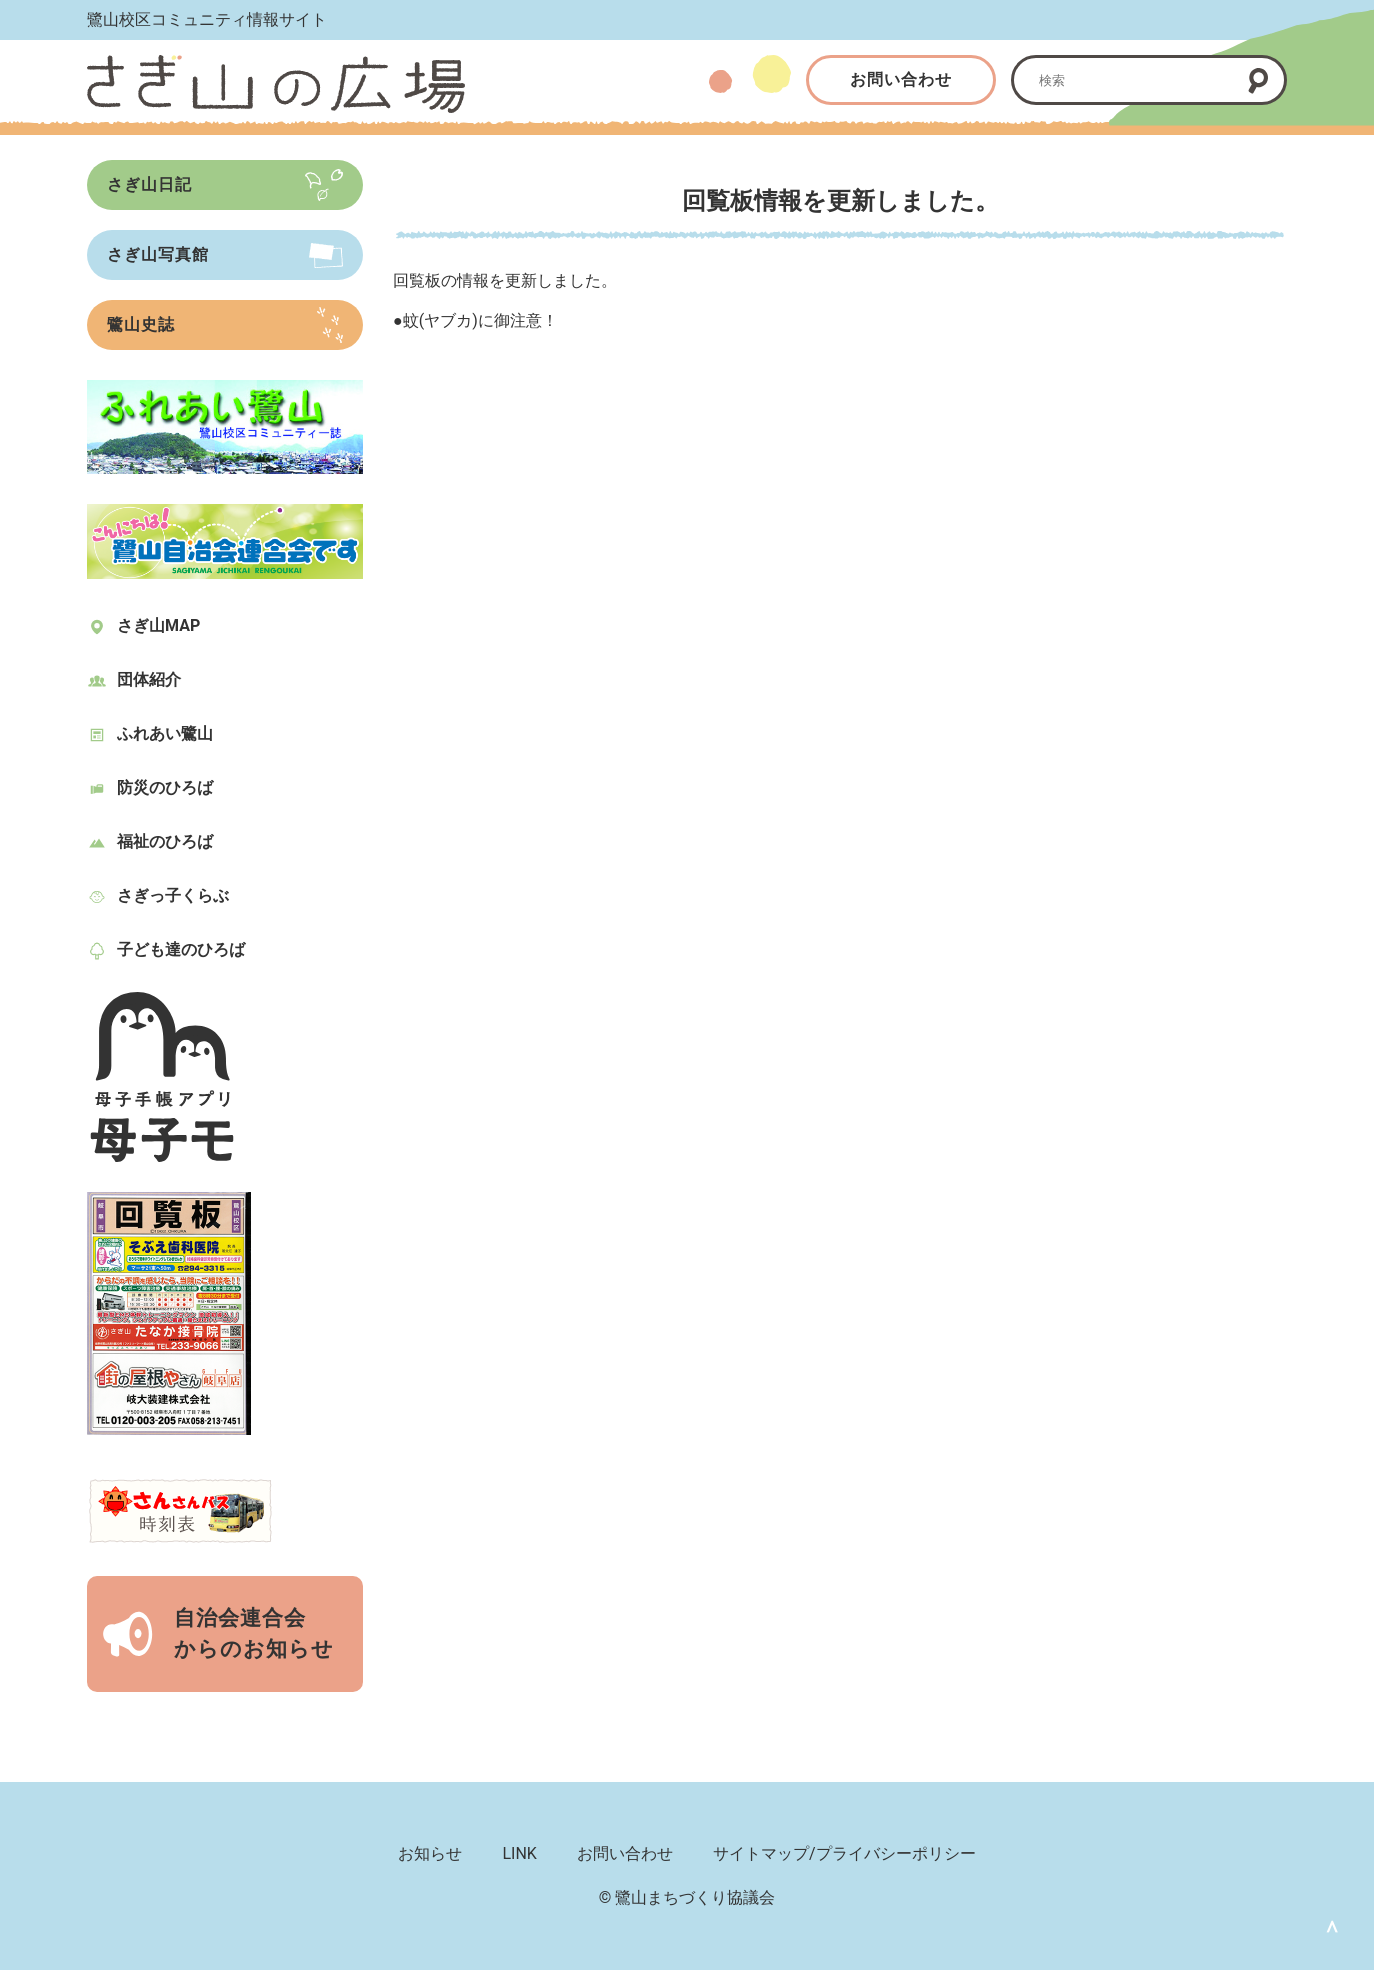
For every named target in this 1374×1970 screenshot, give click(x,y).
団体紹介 (149, 679)
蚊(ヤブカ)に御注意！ (480, 320)
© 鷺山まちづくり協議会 (687, 1897)
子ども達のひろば (181, 949)
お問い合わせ (901, 79)
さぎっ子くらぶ (173, 895)
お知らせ (430, 1853)
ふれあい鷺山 (165, 733)
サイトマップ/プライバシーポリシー (844, 1853)
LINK (519, 1853)
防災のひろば (165, 787)
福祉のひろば (165, 841)
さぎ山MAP (158, 625)
